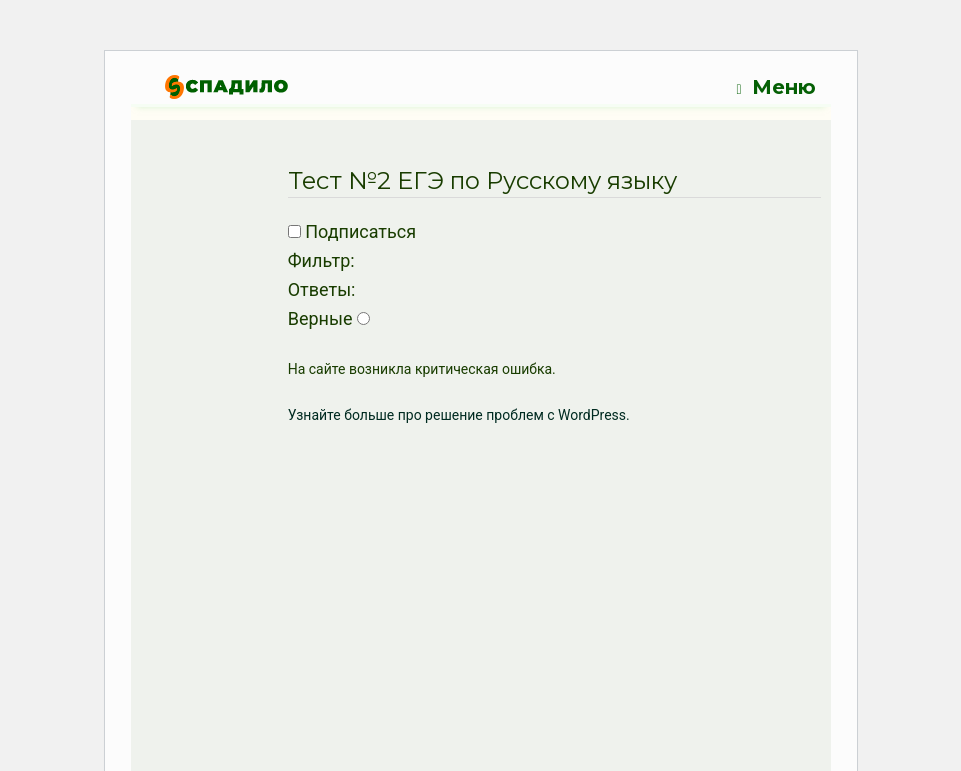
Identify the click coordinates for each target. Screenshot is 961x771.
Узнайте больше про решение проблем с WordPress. (459, 415)
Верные (320, 318)
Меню (775, 87)
